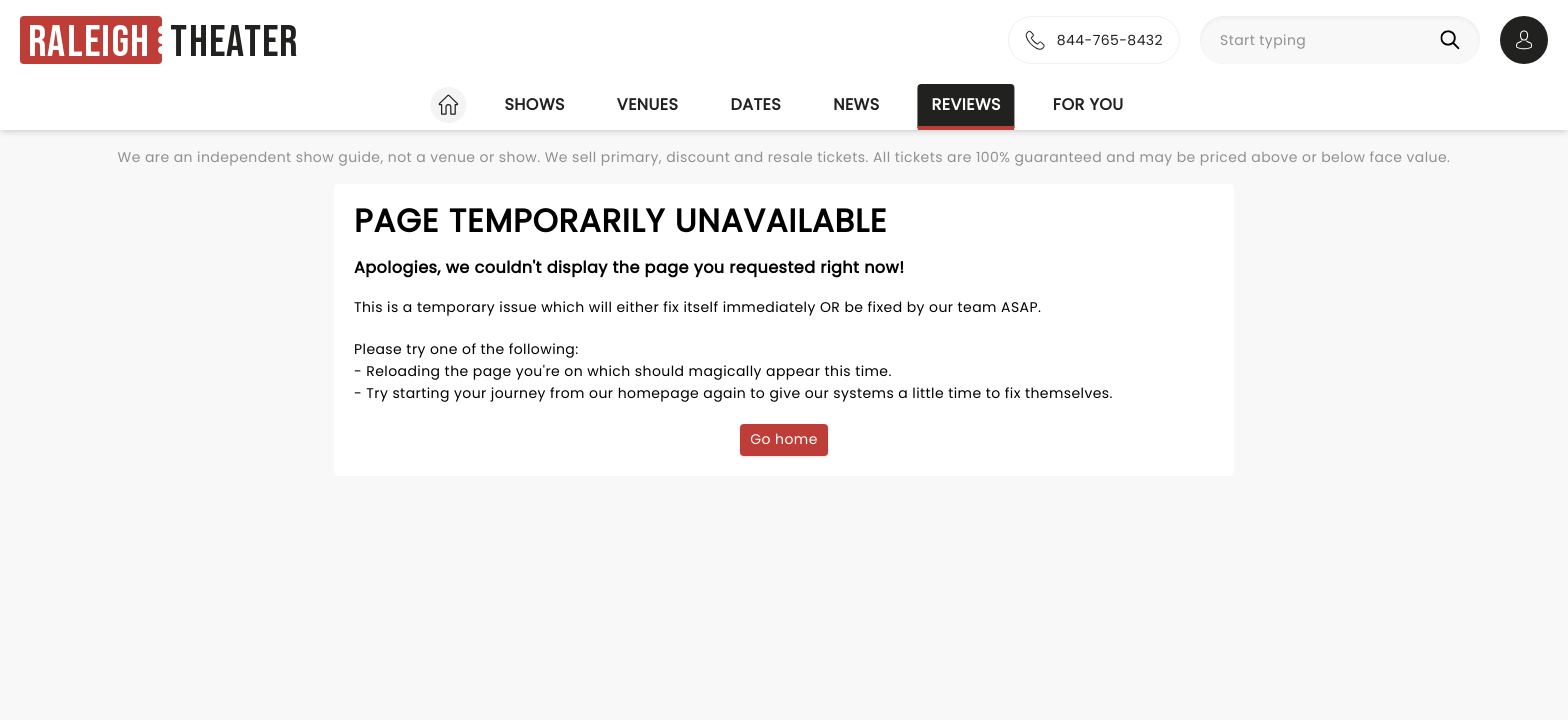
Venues (648, 104)
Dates (755, 104)
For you (1088, 104)
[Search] (1454, 40)
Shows (534, 104)
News (856, 104)
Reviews (966, 104)
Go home (784, 439)
